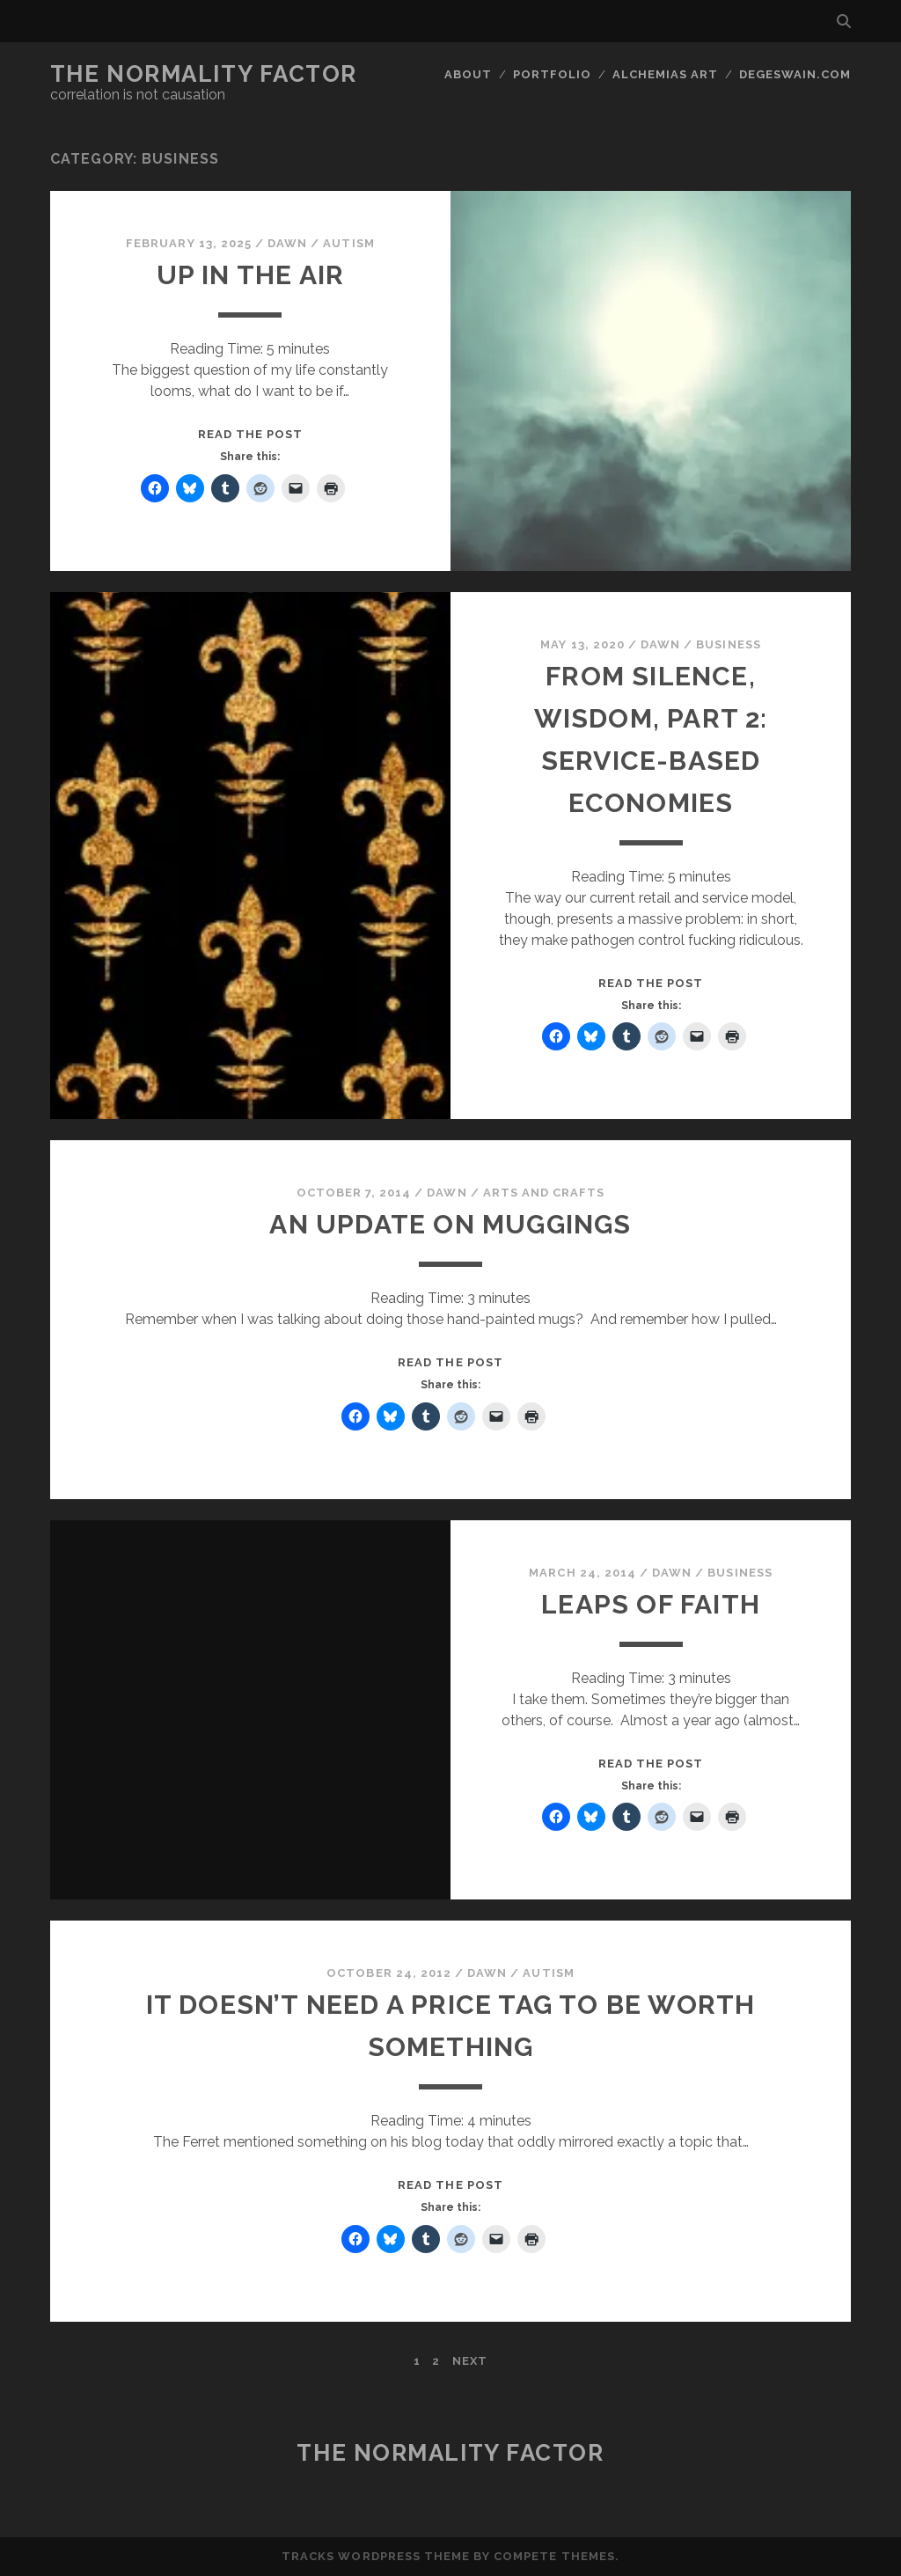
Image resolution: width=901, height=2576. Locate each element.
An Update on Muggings (450, 1224)
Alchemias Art (665, 74)
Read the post (251, 434)
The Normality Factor (203, 74)
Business (728, 644)
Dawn (287, 243)
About (468, 74)
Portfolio (552, 74)
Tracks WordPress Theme (376, 2556)
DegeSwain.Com (795, 74)
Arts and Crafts (544, 1192)
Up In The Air (251, 275)
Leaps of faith (650, 1604)
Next (469, 2360)
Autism (348, 243)
